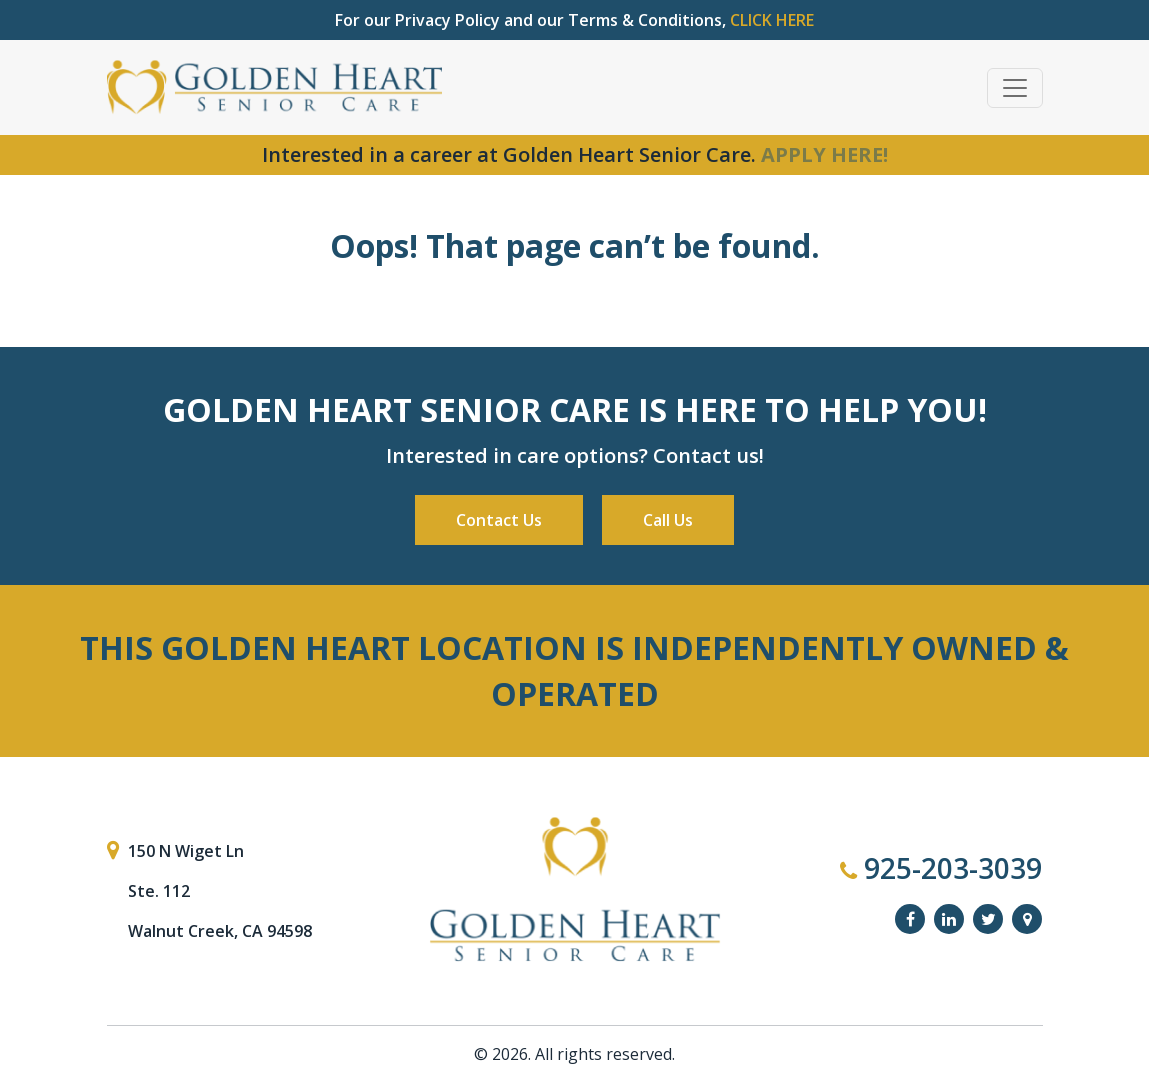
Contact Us (499, 520)
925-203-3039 (941, 868)
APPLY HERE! (824, 154)
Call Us (668, 520)
